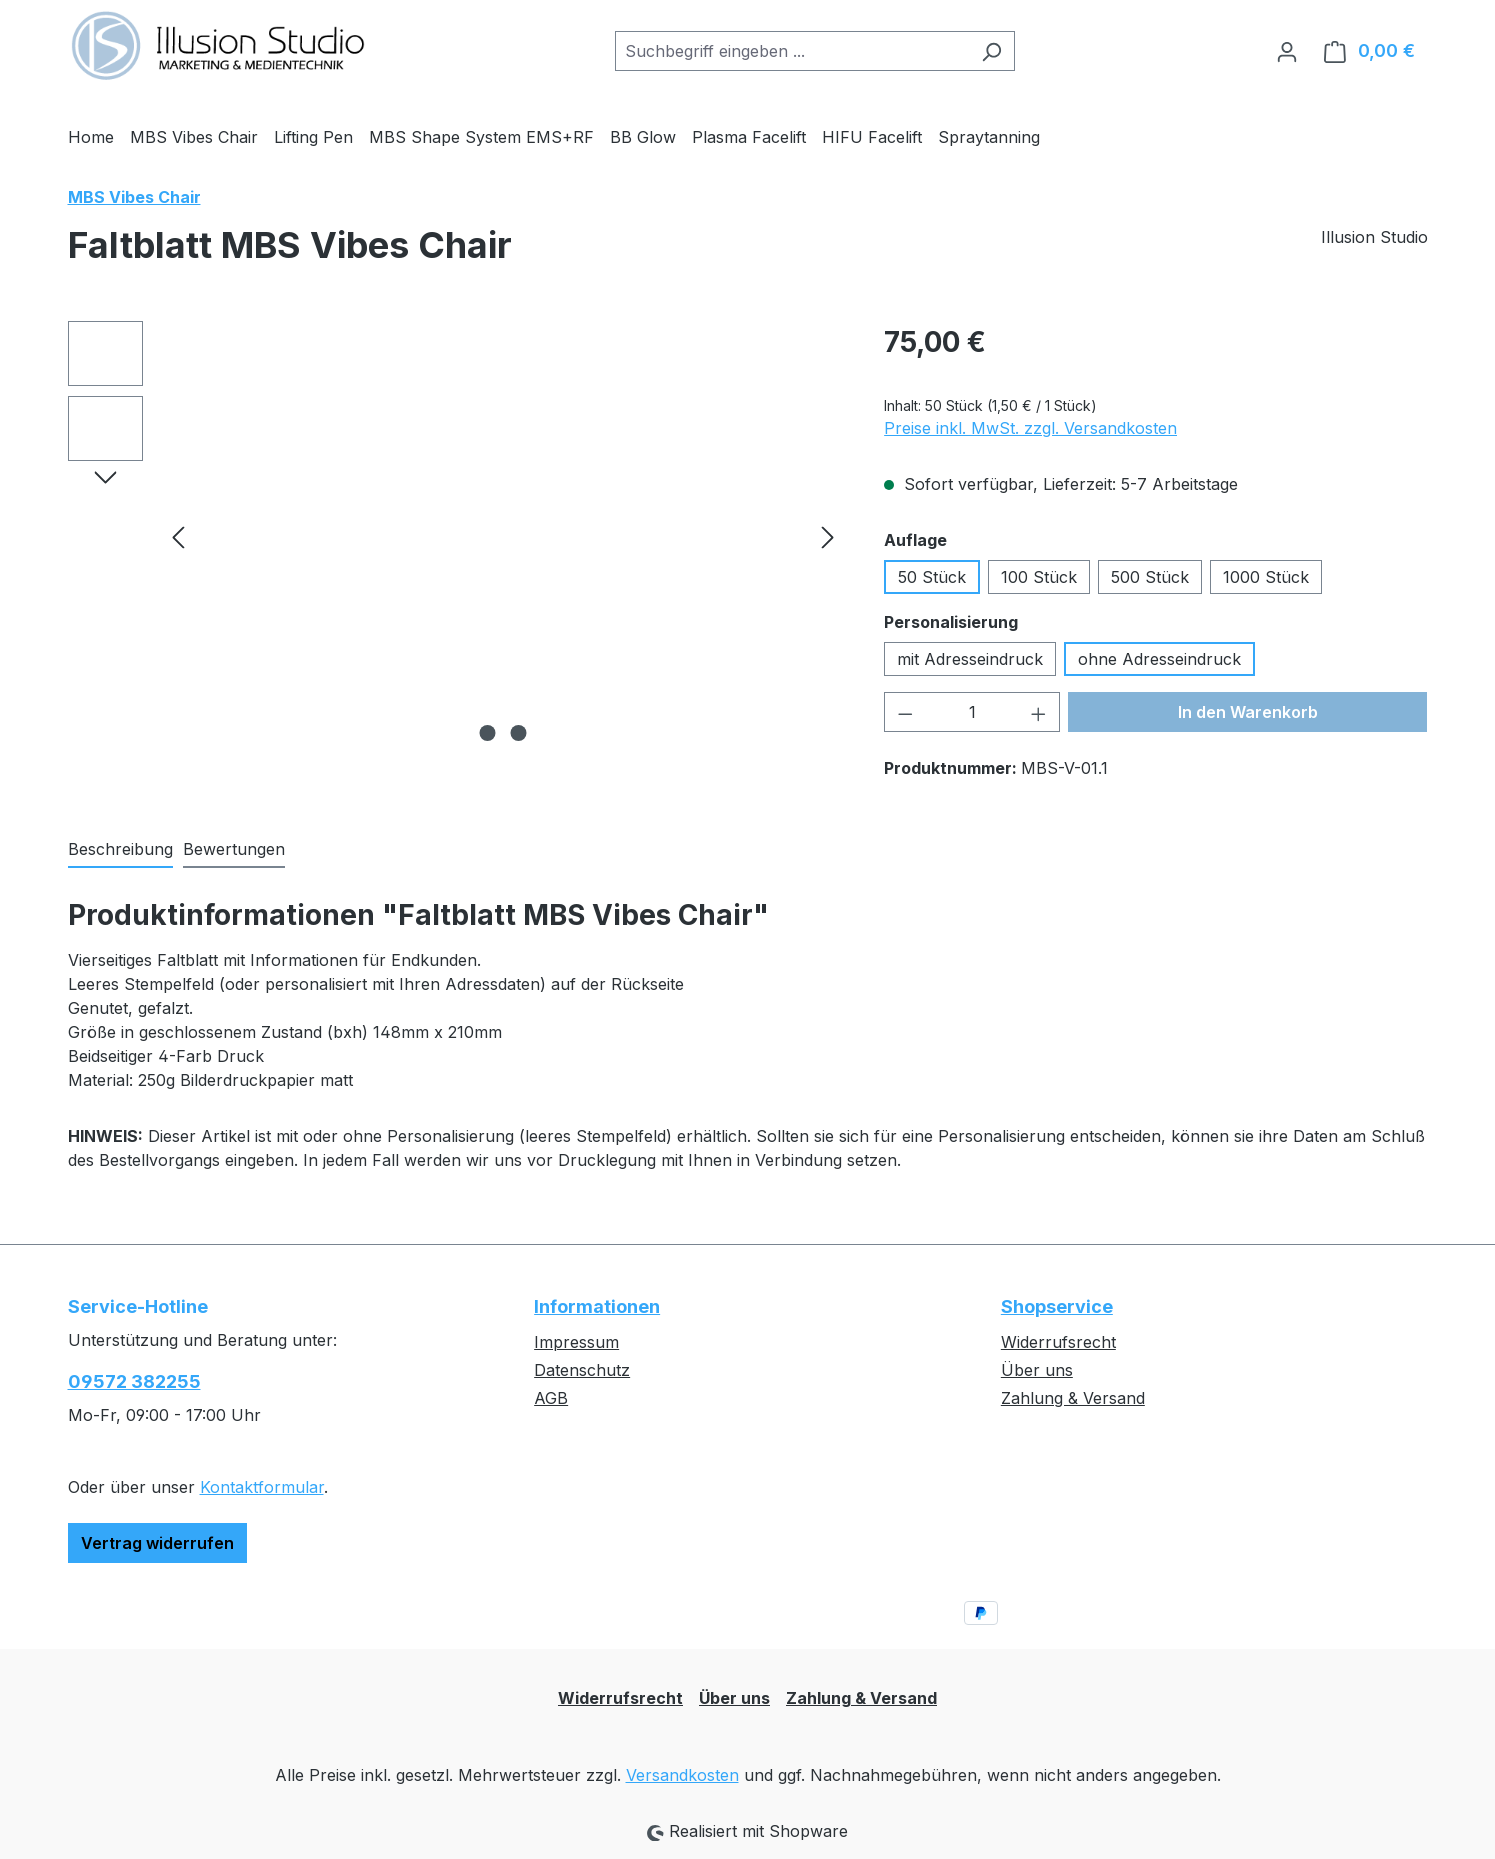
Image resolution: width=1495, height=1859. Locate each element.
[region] (456, 536)
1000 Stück (1266, 577)
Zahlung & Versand (1073, 1398)
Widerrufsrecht (1058, 1342)
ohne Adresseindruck (1159, 659)
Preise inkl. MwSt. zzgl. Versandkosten (1030, 428)
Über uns (1037, 1370)
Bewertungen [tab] (234, 849)
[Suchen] (991, 51)
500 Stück (1150, 577)
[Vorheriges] (178, 536)
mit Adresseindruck (970, 659)
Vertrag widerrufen (157, 1543)
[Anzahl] (972, 712)
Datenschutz (582, 1370)
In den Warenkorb (1248, 712)
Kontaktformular (262, 1487)
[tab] (120, 850)
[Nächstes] (828, 536)
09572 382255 (134, 1381)
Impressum (576, 1342)
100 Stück (1039, 577)
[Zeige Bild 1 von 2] (487, 733)
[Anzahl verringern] (905, 712)
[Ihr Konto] (1287, 51)
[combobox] (792, 51)
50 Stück (932, 577)
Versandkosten (682, 1775)
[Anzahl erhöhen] (1039, 712)
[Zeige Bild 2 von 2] (518, 733)
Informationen (597, 1306)
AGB (551, 1398)
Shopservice (1057, 1306)
